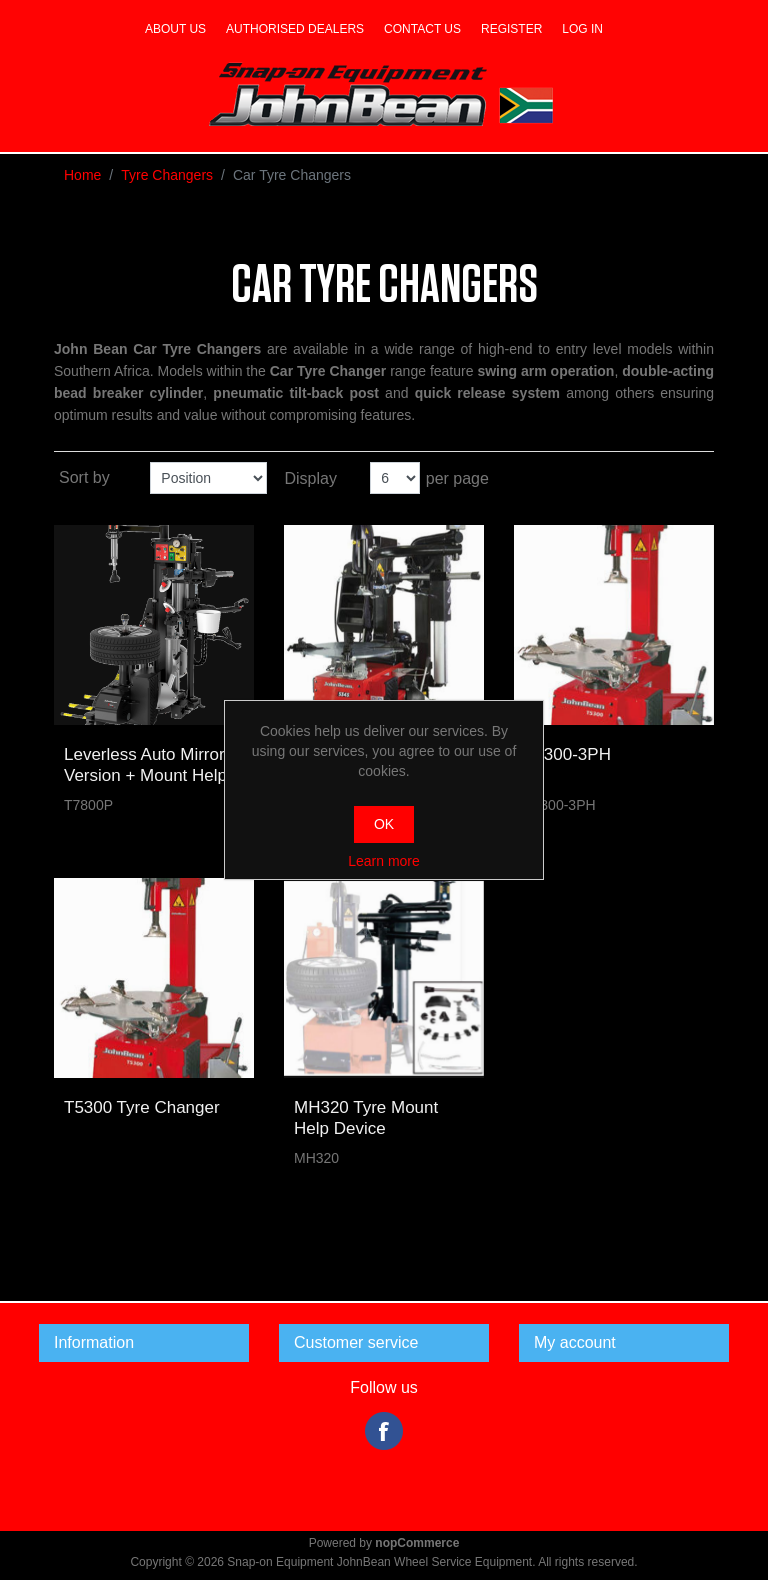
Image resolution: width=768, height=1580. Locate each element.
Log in (582, 29)
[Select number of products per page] (395, 478)
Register (511, 29)
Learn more (384, 861)
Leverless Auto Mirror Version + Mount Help (145, 764)
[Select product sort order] (208, 478)
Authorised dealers (295, 29)
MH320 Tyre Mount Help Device (366, 1117)
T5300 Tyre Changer (142, 1107)
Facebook (384, 1431)
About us (175, 29)
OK (384, 824)
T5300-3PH (567, 754)
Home (82, 175)
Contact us (422, 29)
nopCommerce (417, 1543)
